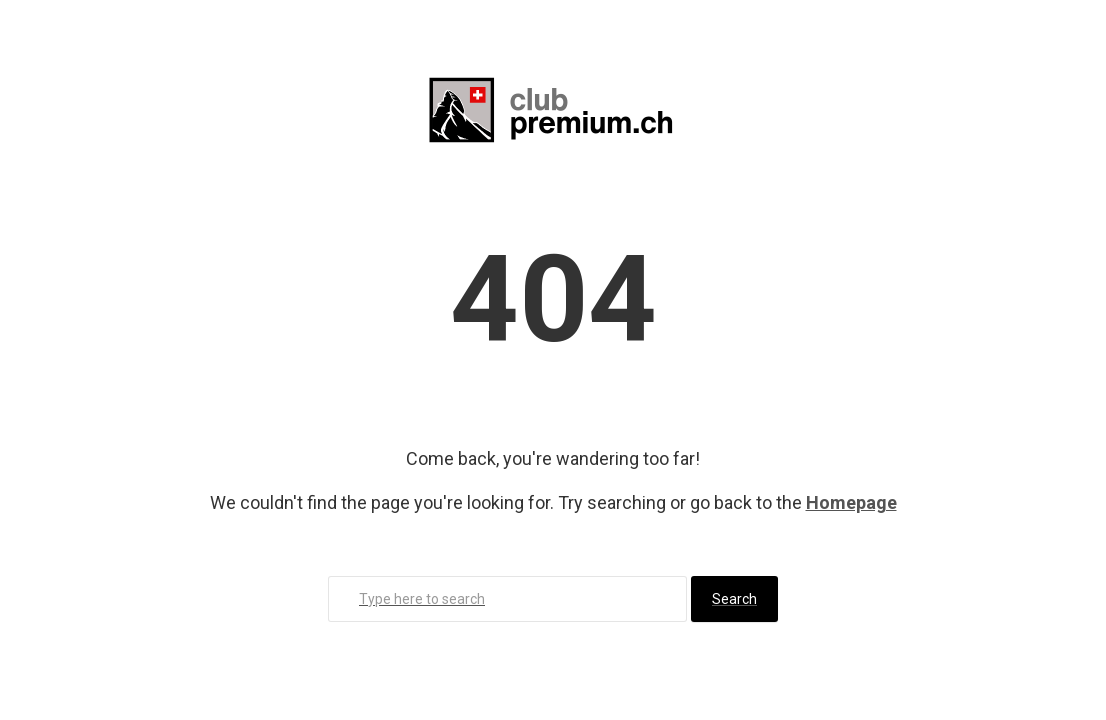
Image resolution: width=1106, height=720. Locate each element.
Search (734, 599)
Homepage (851, 502)
